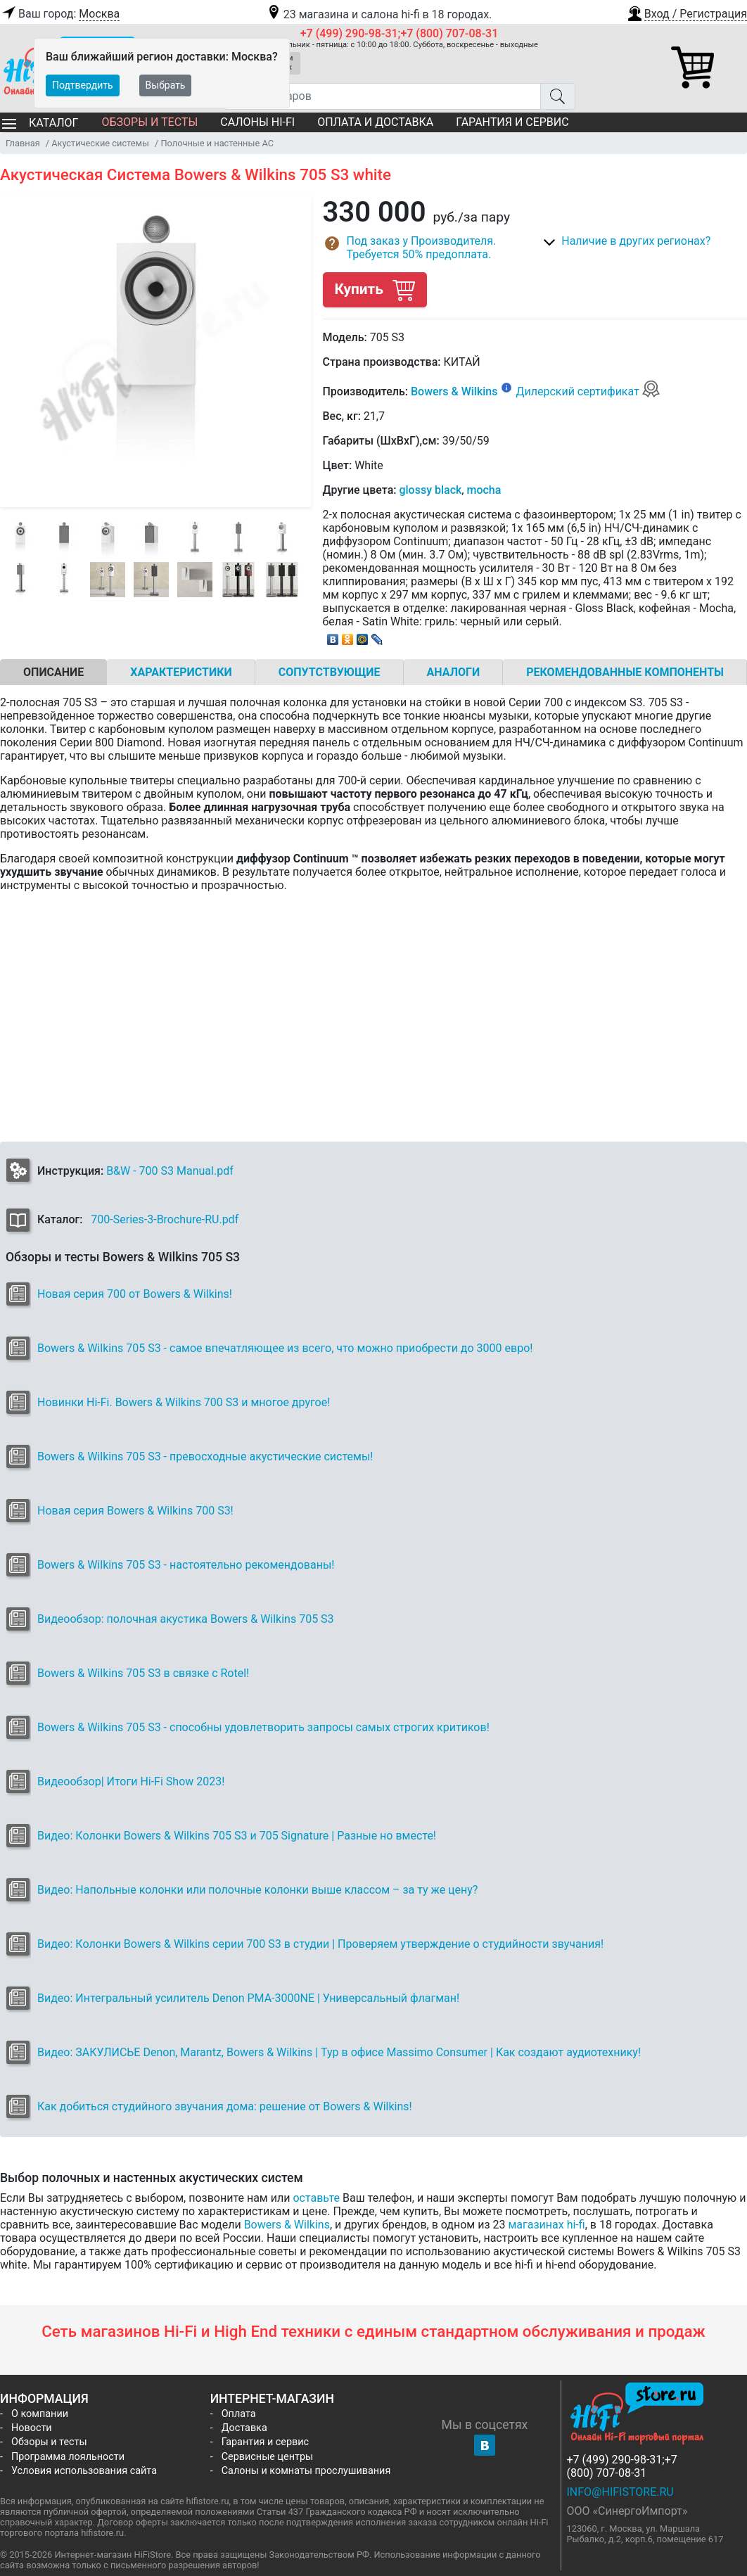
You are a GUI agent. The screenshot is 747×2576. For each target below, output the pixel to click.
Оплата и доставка (375, 122)
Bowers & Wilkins (454, 391)
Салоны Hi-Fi (257, 122)
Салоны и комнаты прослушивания (306, 2471)
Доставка (244, 2428)
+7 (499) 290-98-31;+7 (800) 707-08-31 (399, 33)
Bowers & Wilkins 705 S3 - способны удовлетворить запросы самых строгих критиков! (263, 1727)
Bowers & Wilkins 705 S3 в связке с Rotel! (143, 1673)
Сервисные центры (267, 2457)
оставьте (316, 2198)
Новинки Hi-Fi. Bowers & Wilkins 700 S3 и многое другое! (183, 1402)
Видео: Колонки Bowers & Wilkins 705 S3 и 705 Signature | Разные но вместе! (236, 1835)
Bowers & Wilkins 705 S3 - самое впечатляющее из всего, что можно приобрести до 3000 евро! (284, 1348)
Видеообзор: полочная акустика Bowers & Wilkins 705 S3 (185, 1619)
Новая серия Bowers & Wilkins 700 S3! (135, 1510)
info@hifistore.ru (620, 2492)
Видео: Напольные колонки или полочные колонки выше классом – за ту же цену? (257, 1889)
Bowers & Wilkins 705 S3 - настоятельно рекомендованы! (185, 1564)
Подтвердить (82, 85)
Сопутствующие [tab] (330, 672)
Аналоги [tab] (453, 672)
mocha (483, 490)
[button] (686, 12)
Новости (31, 2428)
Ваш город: (60, 14)
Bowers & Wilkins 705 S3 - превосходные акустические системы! (205, 1456)
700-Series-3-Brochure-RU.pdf (164, 1219)
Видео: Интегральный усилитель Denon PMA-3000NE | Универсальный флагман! (248, 1998)
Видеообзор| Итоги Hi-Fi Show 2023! (130, 1781)
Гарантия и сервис (512, 122)
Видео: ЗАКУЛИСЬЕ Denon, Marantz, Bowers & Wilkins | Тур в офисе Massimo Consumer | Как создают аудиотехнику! (339, 2052)
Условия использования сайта (84, 2471)
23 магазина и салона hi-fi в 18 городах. (378, 14)
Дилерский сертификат (588, 391)
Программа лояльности (67, 2457)
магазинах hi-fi (546, 2224)
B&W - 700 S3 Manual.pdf (170, 1171)
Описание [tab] (53, 672)
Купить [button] (375, 289)
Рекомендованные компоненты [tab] (625, 672)
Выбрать (166, 85)
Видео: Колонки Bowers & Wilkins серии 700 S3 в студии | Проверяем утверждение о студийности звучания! (320, 1944)
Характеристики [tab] (180, 672)
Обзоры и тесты (149, 122)
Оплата (239, 2414)
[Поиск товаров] (382, 96)
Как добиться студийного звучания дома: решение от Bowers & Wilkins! (224, 2106)
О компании (39, 2414)
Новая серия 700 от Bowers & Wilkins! (134, 1294)
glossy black (430, 490)
